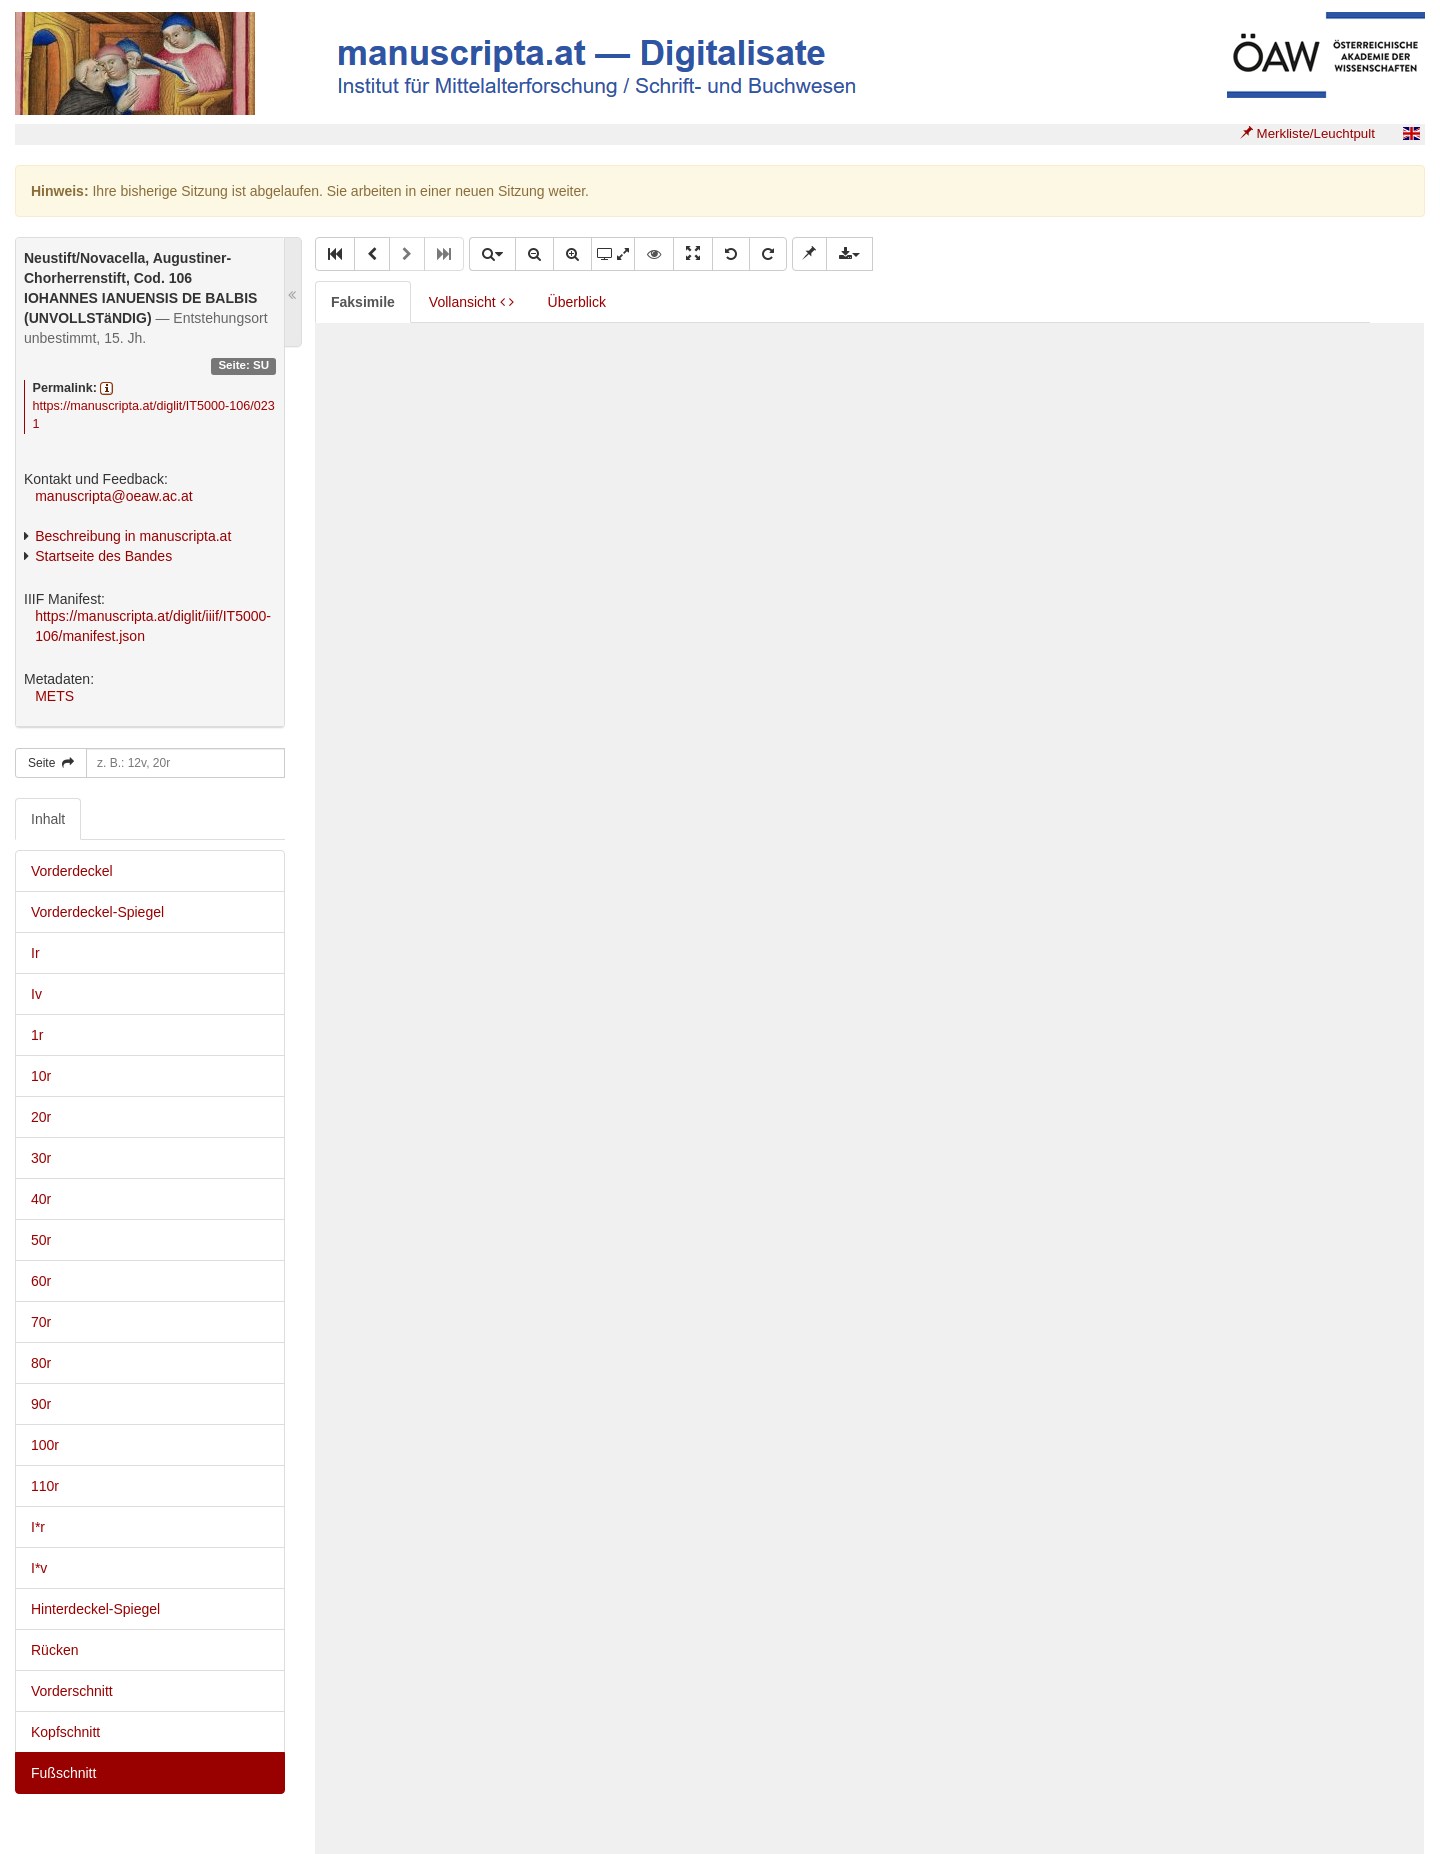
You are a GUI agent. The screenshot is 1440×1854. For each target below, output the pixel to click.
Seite (51, 763)
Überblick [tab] (577, 302)
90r (41, 1404)
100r (45, 1445)
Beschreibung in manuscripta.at (133, 536)
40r (41, 1199)
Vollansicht (471, 302)
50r (41, 1240)
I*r (38, 1527)
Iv (36, 994)
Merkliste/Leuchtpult (1307, 133)
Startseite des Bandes (103, 556)
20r (41, 1117)
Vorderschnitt (72, 1691)
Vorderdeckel (72, 871)
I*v (39, 1568)
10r (41, 1076)
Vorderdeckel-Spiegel (97, 912)
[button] (335, 254)
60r (41, 1281)
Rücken (54, 1650)
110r (45, 1486)
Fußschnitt (63, 1773)
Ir (35, 953)
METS (54, 696)
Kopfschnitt (65, 1732)
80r (41, 1363)
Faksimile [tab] (363, 302)
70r (41, 1322)
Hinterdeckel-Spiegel (95, 1609)
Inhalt (48, 819)
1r (37, 1035)
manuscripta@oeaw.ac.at (113, 496)
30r (41, 1158)
